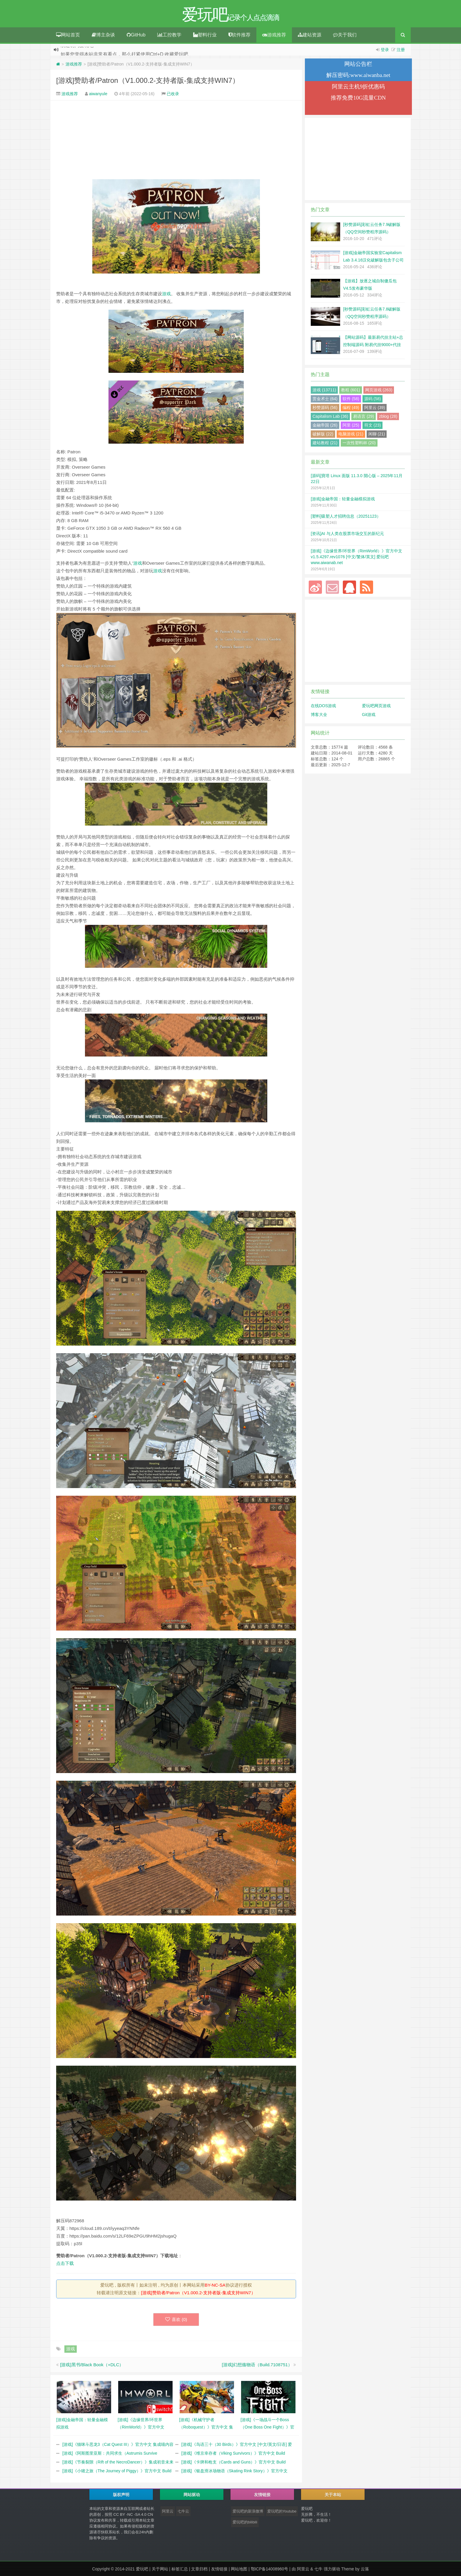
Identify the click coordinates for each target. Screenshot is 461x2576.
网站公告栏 (358, 64)
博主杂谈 (103, 34)
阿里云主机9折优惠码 (358, 86)
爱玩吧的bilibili (245, 2522)
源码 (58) (372, 398)
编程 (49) (351, 407)
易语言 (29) (363, 416)
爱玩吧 (142, 2569)
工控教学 (169, 34)
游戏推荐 (274, 34)
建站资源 (309, 34)
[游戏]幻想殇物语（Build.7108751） (257, 2364)
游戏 (166, 293)
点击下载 (65, 2263)
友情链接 (219, 2569)
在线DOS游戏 (323, 705)
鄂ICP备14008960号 (269, 2569)
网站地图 (239, 2569)
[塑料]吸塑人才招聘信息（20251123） (346, 516)
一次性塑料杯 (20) (359, 442)
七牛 (318, 2569)
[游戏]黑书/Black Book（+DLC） (91, 2364)
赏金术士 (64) (325, 398)
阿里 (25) (351, 425)
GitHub (136, 34)
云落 (365, 2569)
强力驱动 (332, 2569)
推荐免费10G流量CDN (358, 98)
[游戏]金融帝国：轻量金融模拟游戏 (343, 499)
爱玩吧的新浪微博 (248, 2511)
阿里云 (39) (374, 407)
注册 (401, 49)
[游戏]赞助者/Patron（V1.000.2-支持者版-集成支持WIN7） (147, 80)
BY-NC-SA (215, 2284)
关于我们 (345, 34)
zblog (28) (388, 416)
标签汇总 (179, 2569)
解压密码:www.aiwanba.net (358, 75)
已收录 (173, 93)
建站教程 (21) (325, 442)
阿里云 (167, 2511)
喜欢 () (176, 2319)
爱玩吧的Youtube (281, 2511)
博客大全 (319, 714)
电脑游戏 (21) (350, 434)
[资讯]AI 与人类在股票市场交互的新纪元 (347, 533)
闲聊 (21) (376, 434)
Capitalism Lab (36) (330, 416)
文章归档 (199, 2569)
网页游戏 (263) (378, 390)
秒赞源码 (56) (325, 407)
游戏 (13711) (324, 390)
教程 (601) (350, 390)
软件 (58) (351, 398)
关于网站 (160, 2569)
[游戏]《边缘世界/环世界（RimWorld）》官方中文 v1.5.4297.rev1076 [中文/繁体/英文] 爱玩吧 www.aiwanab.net (356, 557)
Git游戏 (368, 714)
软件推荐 (239, 34)
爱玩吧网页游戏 (376, 705)
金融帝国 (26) (325, 425)
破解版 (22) (323, 434)
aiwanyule (98, 93)
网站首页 (68, 34)
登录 (385, 49)
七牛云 (183, 2511)
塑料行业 (205, 34)
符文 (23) (372, 425)
